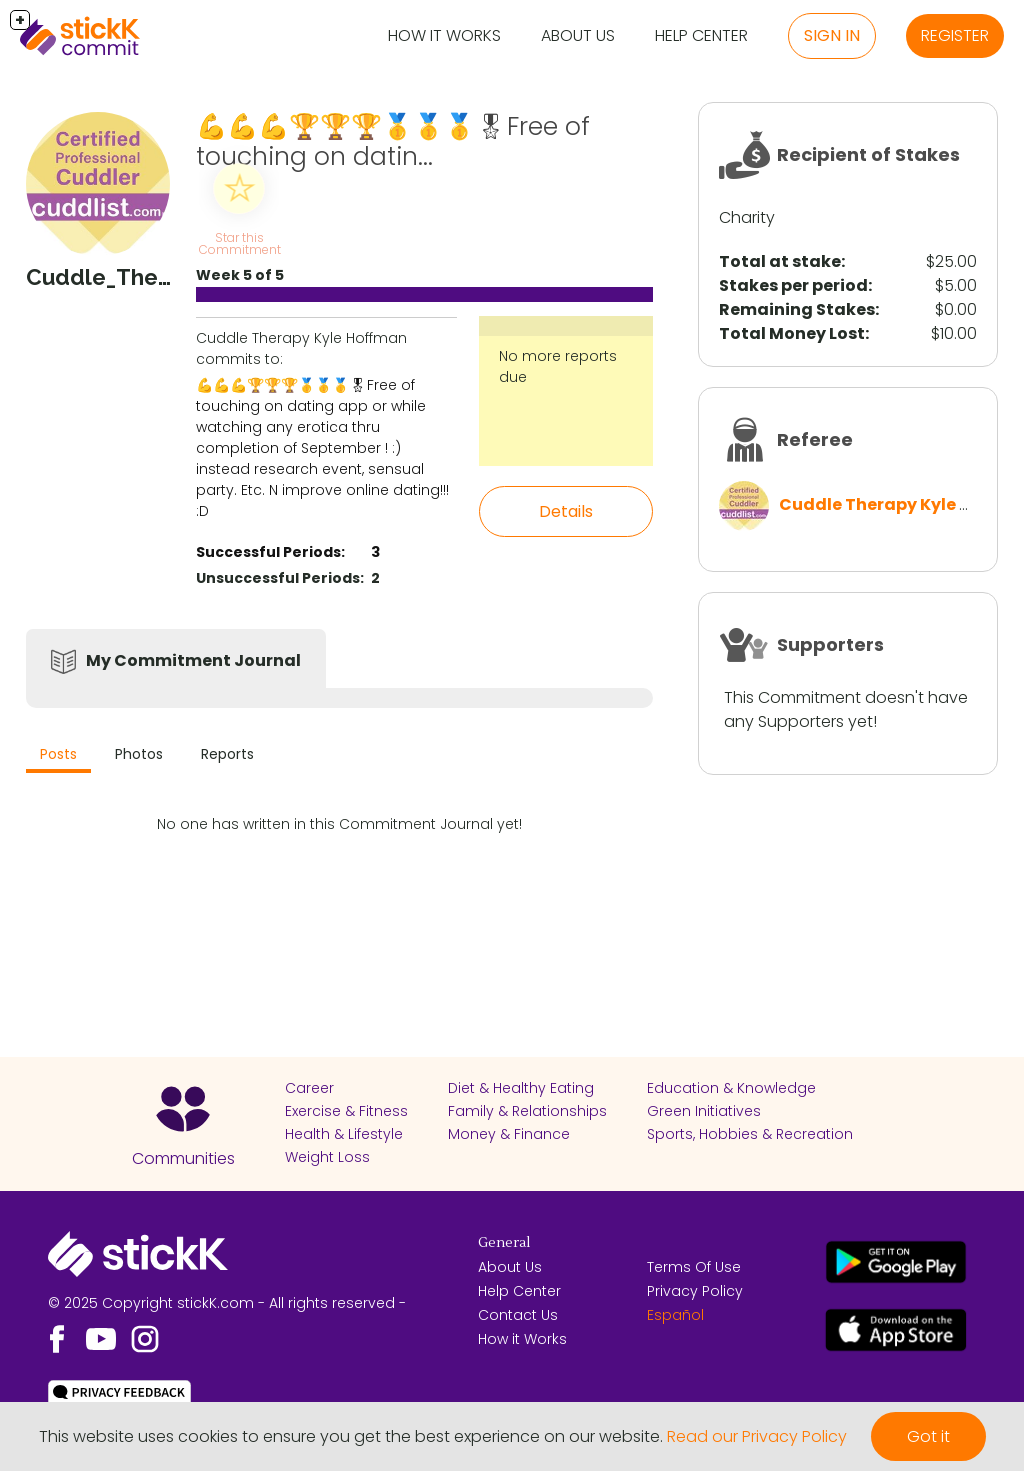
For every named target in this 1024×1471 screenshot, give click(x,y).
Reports (227, 754)
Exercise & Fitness (346, 1111)
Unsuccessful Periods (278, 578)
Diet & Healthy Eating (521, 1088)
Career (309, 1088)
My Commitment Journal (193, 660)
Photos (139, 754)
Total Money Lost (792, 333)
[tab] (58, 756)
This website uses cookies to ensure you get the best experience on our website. (351, 1436)
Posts (58, 754)
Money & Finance (509, 1134)
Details (566, 511)
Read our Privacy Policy (757, 1436)
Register (955, 35)
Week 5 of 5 (240, 275)
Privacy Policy (695, 1291)
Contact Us (518, 1315)
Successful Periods (268, 552)
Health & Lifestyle (344, 1134)
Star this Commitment (240, 243)
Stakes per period (793, 285)
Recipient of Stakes (868, 154)
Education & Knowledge (731, 1088)
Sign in (832, 35)
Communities (183, 1158)
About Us (578, 35)
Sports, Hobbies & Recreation (750, 1134)
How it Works (444, 35)
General (504, 1243)
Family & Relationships (527, 1111)
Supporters (830, 644)
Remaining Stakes (797, 309)
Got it (928, 1436)
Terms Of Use (694, 1267)
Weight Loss (327, 1157)
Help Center (701, 35)
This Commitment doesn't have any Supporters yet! (846, 709)
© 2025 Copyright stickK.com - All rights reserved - (227, 1303)
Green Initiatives (704, 1111)
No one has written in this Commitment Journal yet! (339, 824)
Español (675, 1315)
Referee (815, 439)
